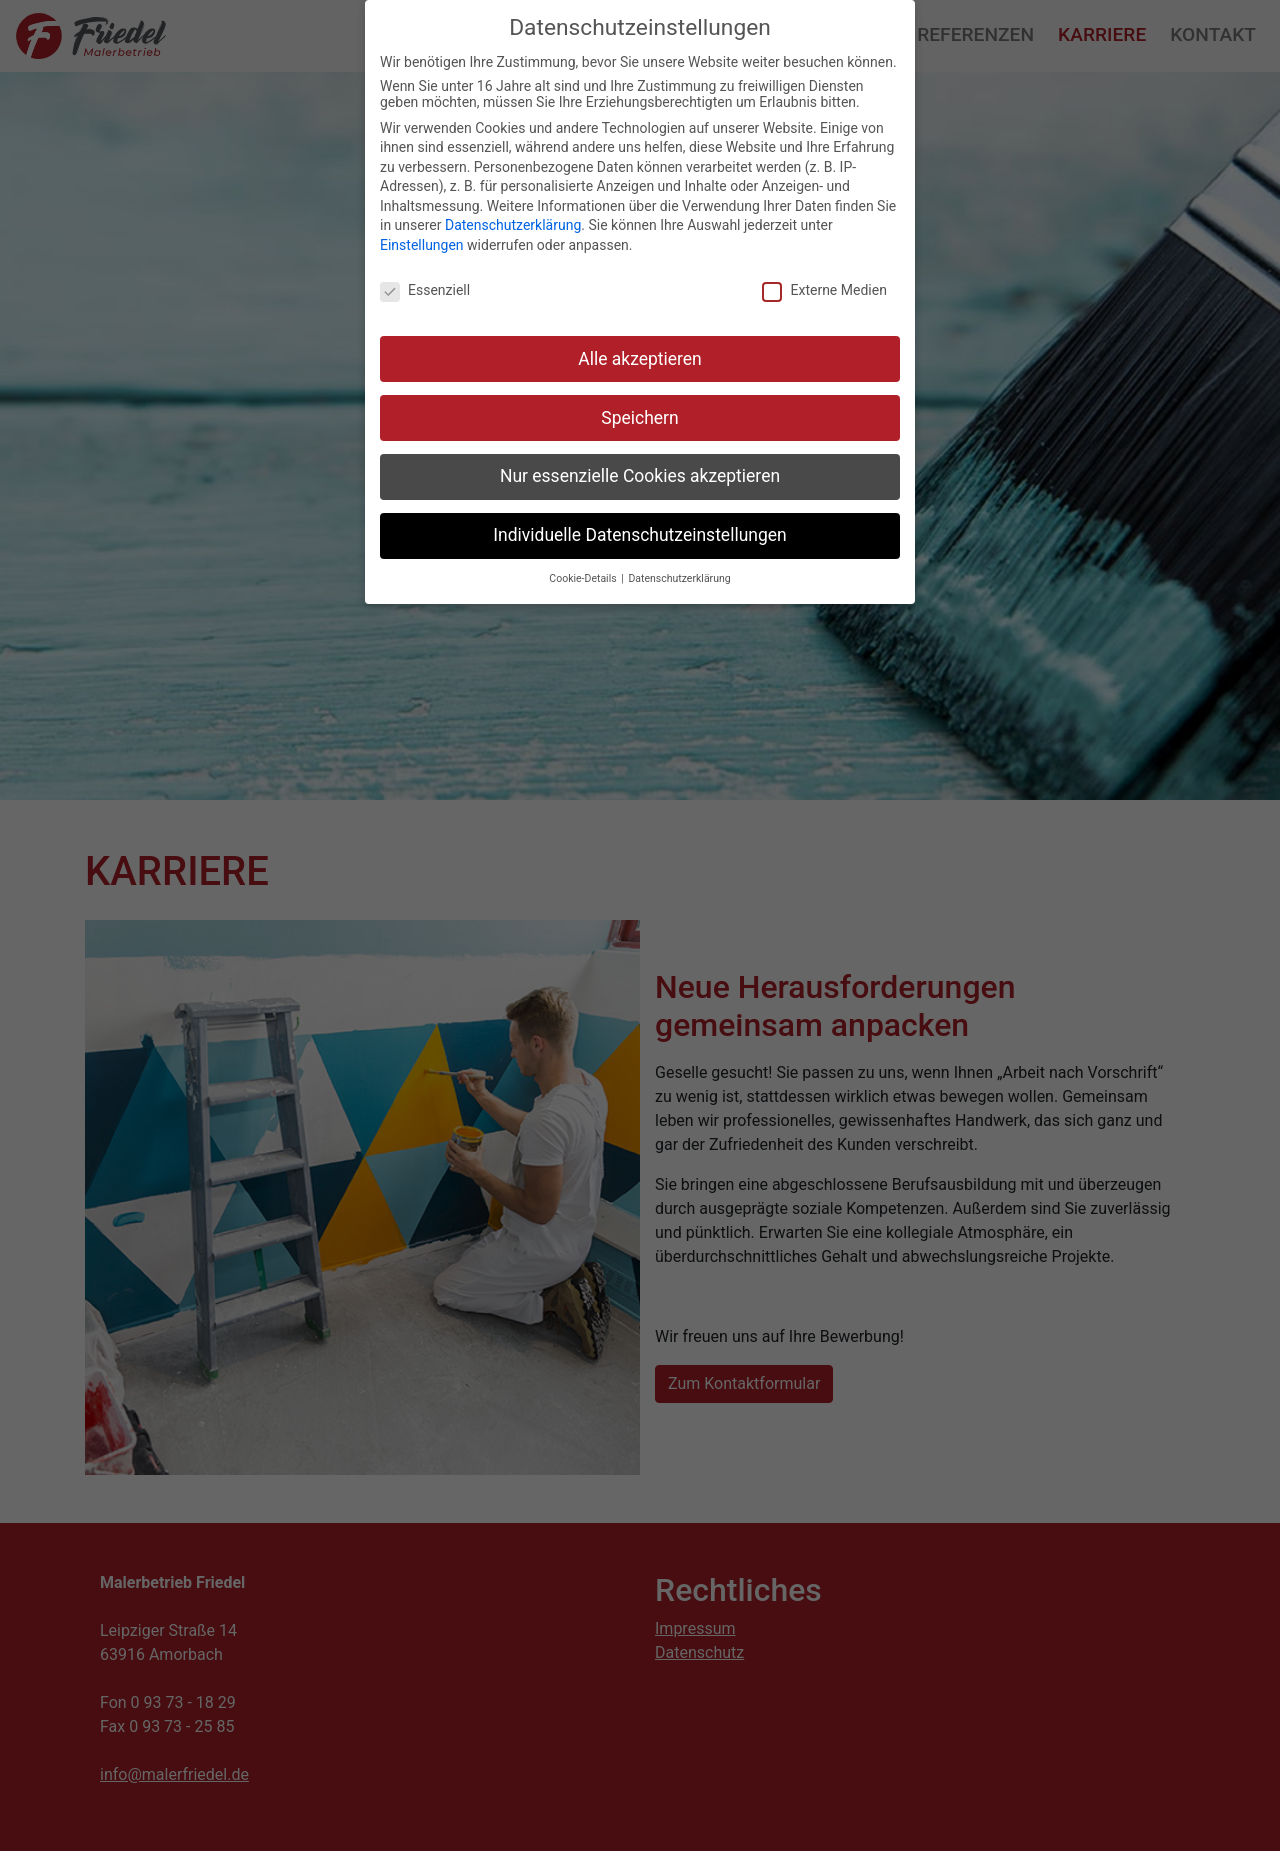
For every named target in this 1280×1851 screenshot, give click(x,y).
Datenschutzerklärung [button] (679, 578)
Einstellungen (422, 245)
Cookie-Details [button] (584, 578)
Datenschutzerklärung (513, 225)
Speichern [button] (639, 418)
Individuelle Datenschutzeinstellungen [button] (639, 535)
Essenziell (425, 290)
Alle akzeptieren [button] (640, 359)
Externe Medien (824, 290)
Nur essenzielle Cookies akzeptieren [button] (640, 476)
